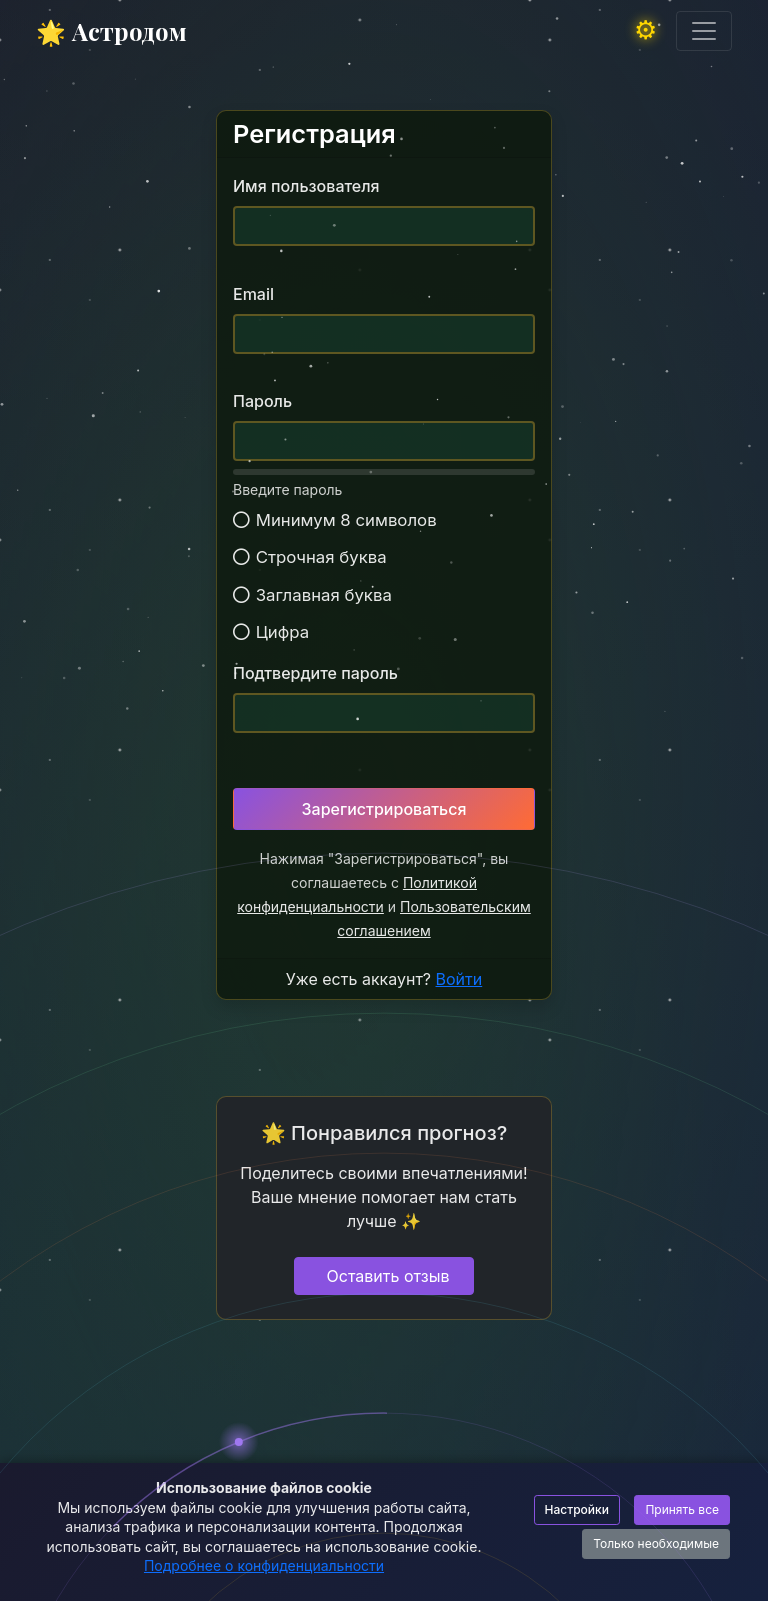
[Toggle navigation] (704, 31)
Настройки (577, 1509)
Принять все (682, 1509)
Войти (459, 979)
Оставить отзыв (388, 1276)
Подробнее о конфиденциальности (264, 1565)
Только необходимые (656, 1543)
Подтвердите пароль (315, 673)
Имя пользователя (306, 186)
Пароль (262, 401)
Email (253, 294)
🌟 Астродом (111, 31)
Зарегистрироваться (384, 809)
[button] (650, 31)
